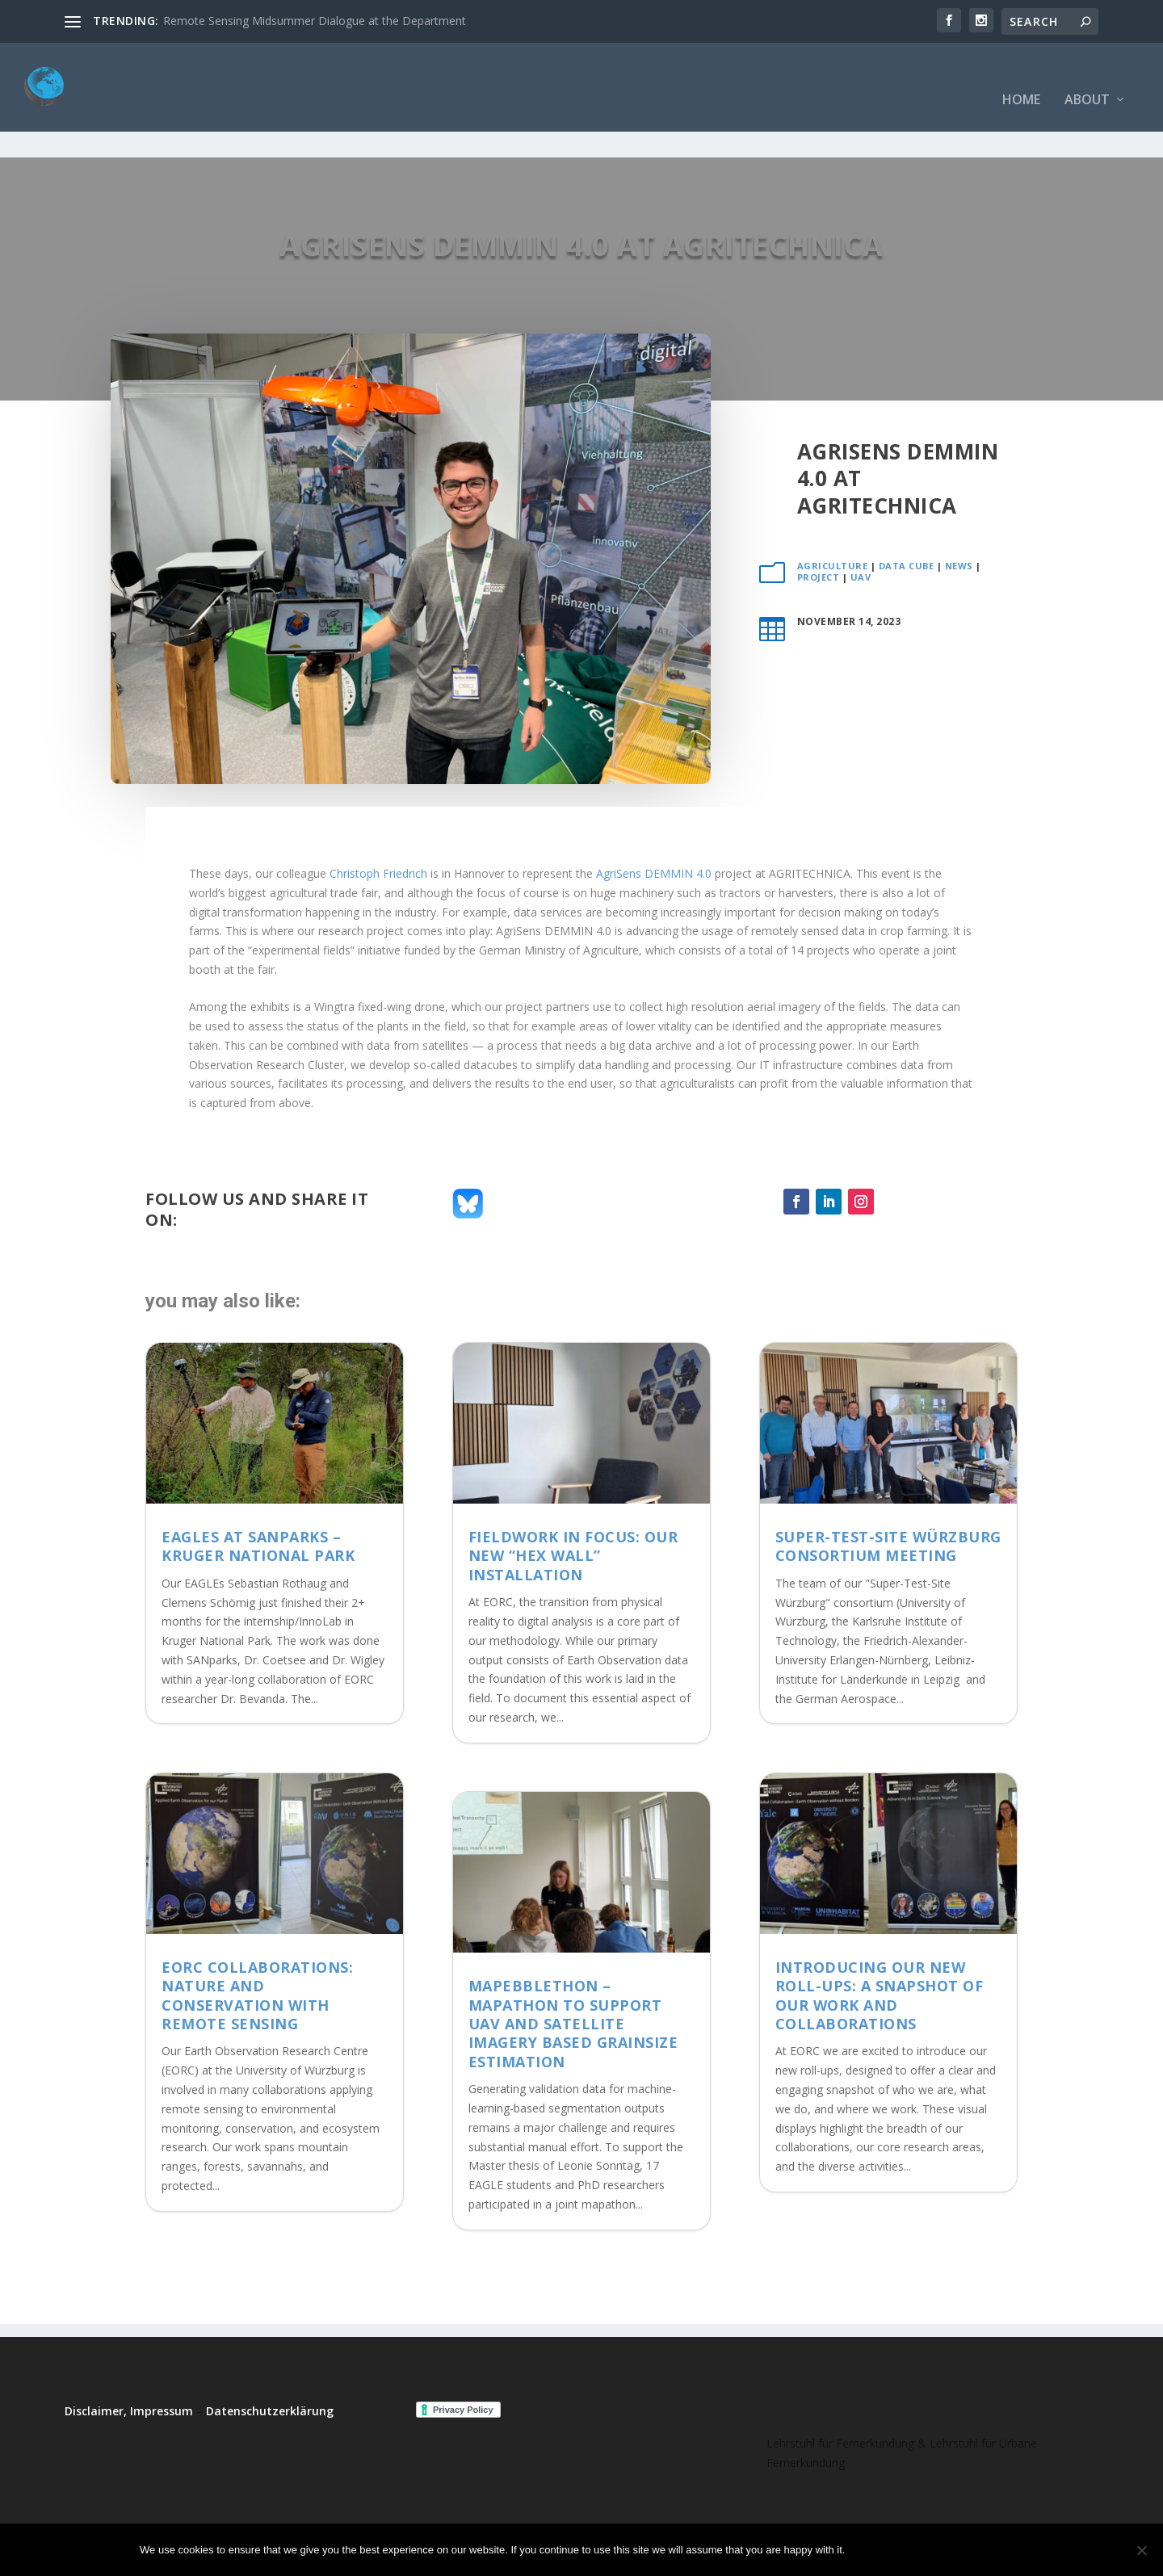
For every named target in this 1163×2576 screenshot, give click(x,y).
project (818, 527)
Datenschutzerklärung (270, 2360)
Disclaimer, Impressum (129, 2360)
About (1087, 76)
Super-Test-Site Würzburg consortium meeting (888, 1496)
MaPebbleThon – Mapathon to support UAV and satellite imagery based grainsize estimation (573, 1973)
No (914, 2550)
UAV (860, 527)
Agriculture (832, 516)
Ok (871, 2550)
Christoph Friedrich (378, 823)
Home (1021, 76)
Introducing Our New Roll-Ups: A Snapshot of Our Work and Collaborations (879, 1945)
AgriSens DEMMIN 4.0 (654, 823)
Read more (981, 2550)
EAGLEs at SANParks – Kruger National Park (258, 1496)
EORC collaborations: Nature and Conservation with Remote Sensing (257, 1945)
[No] (1141, 2550)
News (959, 516)
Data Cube (906, 516)
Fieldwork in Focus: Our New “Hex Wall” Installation (573, 1505)
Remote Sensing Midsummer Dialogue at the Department (314, 20)
